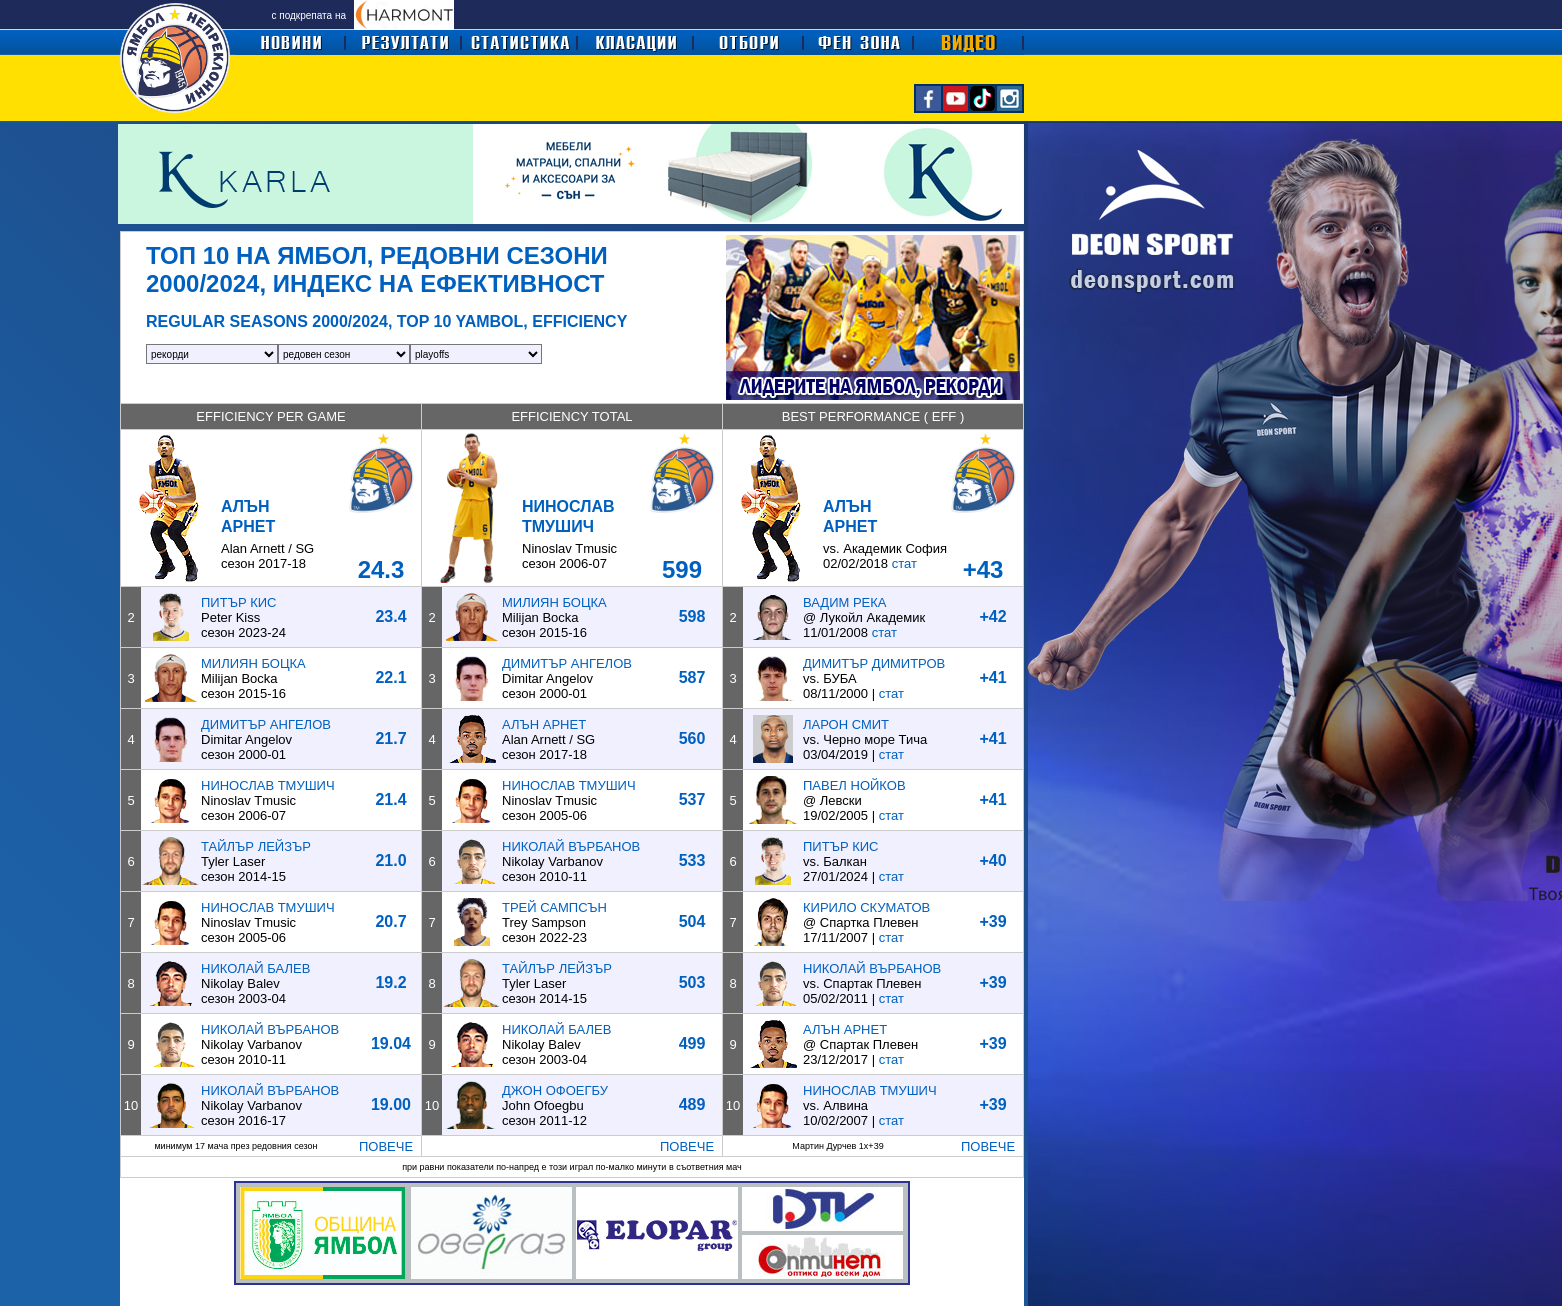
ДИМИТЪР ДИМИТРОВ (874, 663)
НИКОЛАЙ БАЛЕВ (255, 968)
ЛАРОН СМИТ (846, 724)
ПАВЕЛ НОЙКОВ (854, 785)
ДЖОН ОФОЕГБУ (555, 1090)
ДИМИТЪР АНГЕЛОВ (567, 663)
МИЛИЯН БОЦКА (554, 602)
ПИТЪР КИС (239, 602)
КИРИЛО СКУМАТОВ (866, 907)
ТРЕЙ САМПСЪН (554, 907)
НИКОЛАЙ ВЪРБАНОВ (571, 846)
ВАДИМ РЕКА (845, 602)
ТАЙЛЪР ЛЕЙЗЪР (256, 846)
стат (904, 563)
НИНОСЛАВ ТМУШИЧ (268, 785)
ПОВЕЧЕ (386, 1146)
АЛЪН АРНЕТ (544, 724)
